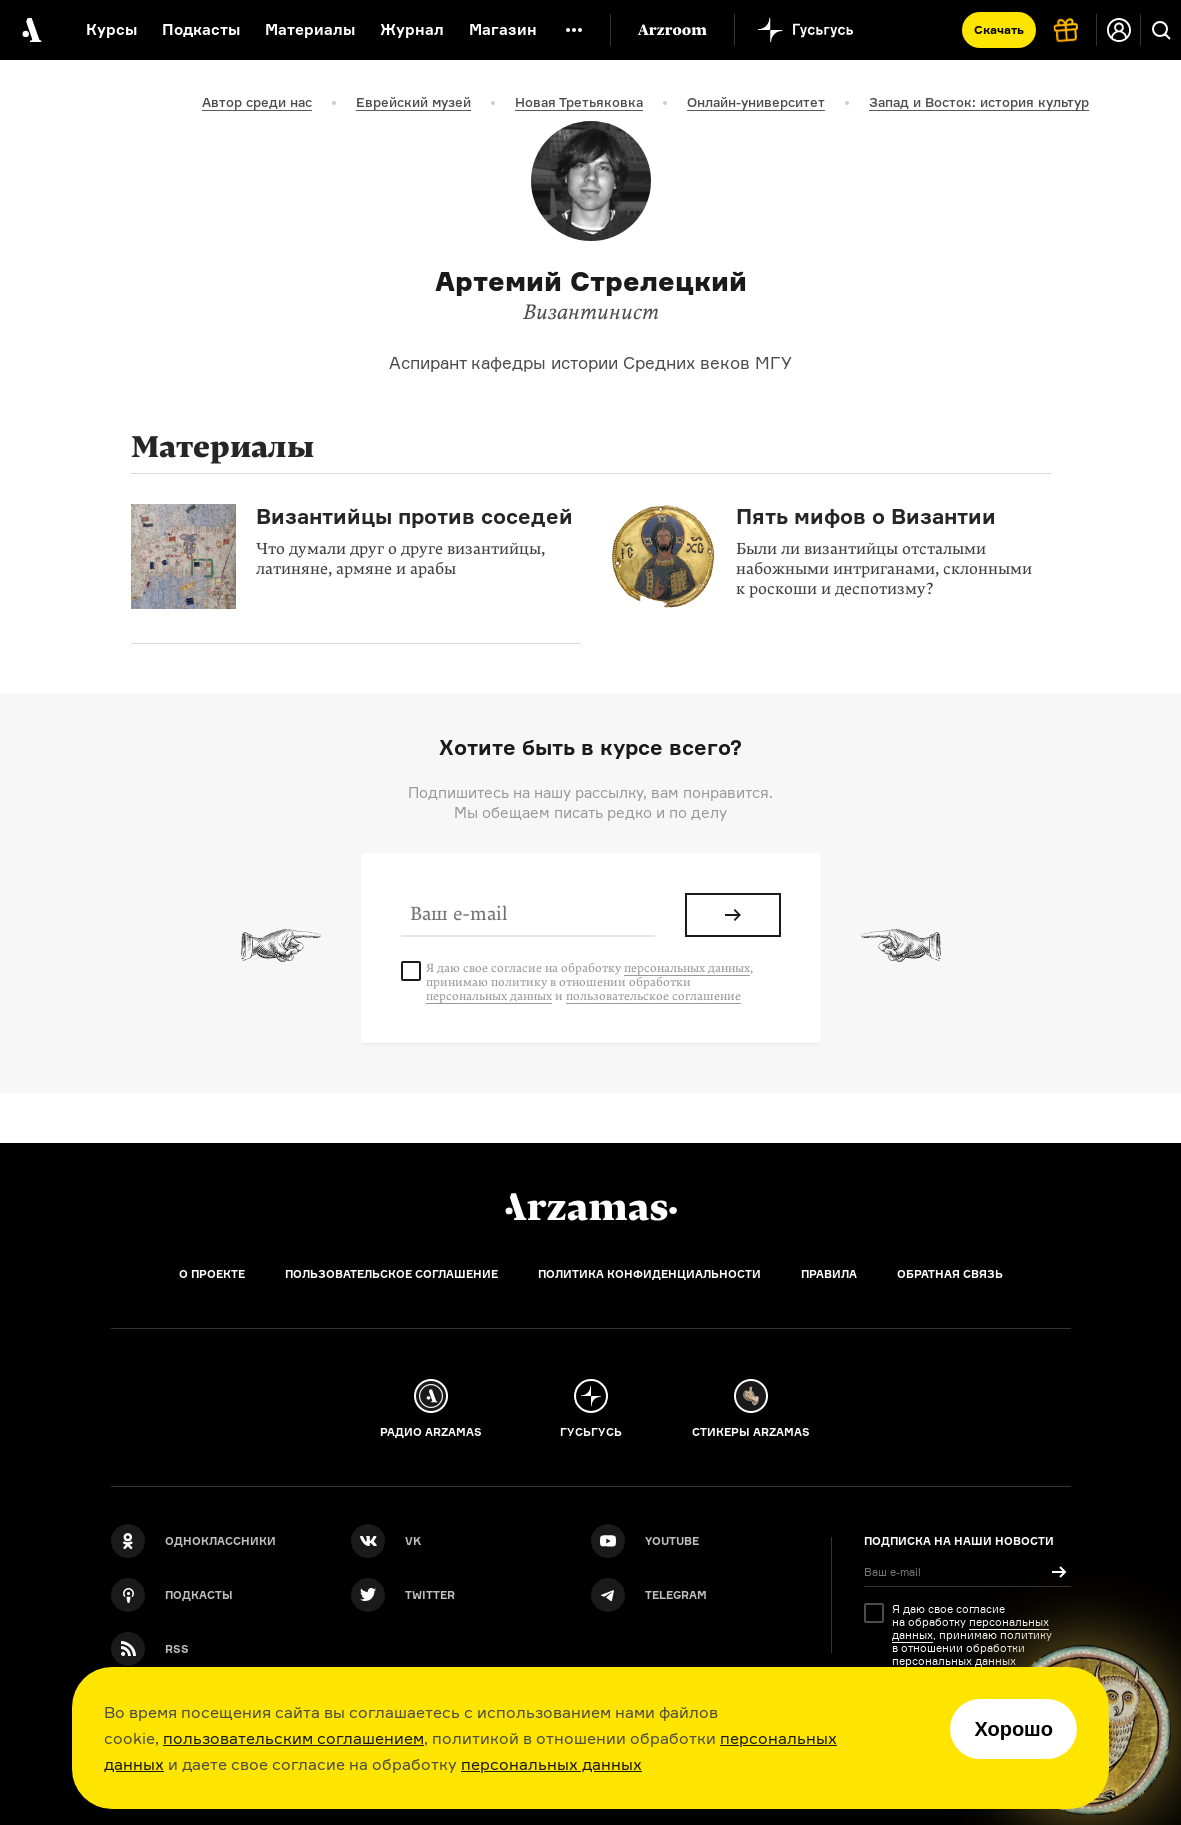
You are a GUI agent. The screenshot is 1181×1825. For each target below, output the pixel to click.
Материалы (310, 29)
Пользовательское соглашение (391, 1274)
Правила (829, 1274)
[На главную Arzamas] (30, 30)
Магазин (503, 29)
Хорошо (1013, 1729)
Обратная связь (950, 1274)
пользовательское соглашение (653, 996)
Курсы (111, 29)
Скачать (999, 29)
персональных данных (551, 1764)
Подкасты (201, 29)
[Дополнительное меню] (574, 30)
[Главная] (591, 1207)
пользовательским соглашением (293, 1738)
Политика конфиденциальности (649, 1274)
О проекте (212, 1274)
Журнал (412, 29)
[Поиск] (1161, 30)
